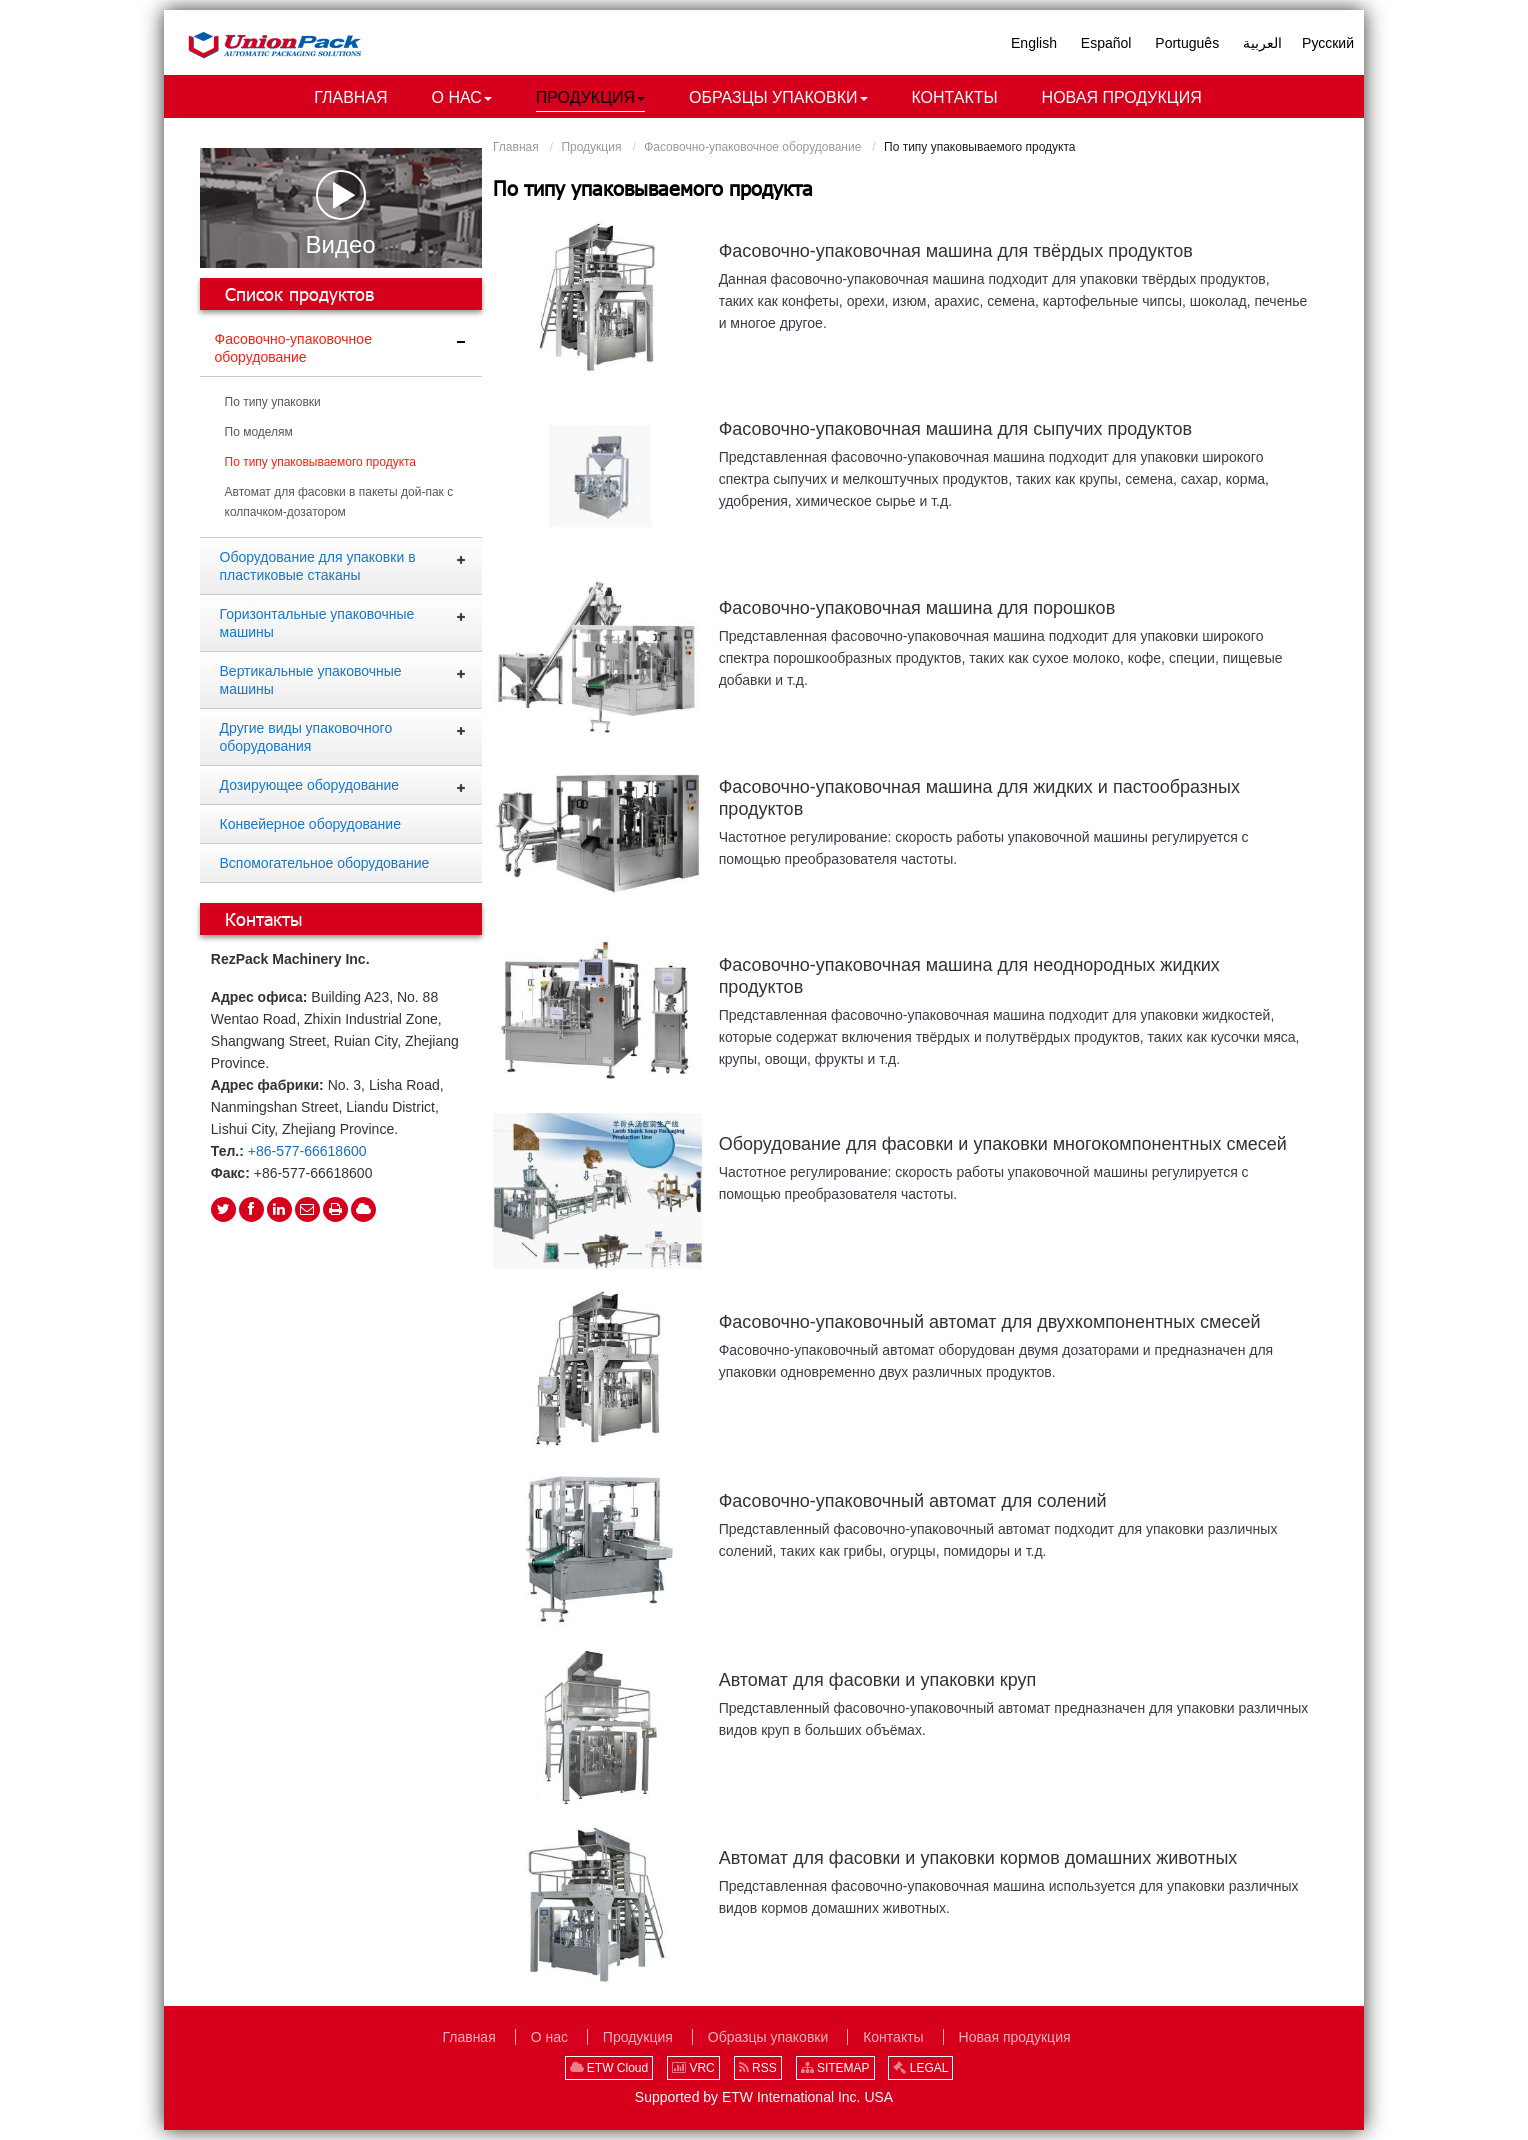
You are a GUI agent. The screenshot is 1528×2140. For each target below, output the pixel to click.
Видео (341, 214)
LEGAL (920, 2068)
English (1034, 43)
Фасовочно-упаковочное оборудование (752, 147)
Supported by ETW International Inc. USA (764, 2097)
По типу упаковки (273, 402)
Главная (516, 147)
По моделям (259, 432)
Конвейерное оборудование (310, 824)
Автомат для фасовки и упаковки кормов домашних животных (978, 1859)
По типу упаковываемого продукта (321, 462)
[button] (462, 98)
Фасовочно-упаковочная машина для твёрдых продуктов (956, 251)
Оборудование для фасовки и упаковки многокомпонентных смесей (1003, 1144)
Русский (1328, 43)
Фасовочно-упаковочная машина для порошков (917, 608)
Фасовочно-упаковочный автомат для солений (913, 1501)
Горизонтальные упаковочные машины (317, 623)
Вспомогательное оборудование (325, 863)
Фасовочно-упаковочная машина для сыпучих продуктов (955, 430)
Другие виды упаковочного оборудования (306, 737)
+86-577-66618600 (307, 1151)
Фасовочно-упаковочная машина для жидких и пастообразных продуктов (979, 798)
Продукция (591, 147)
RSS (758, 2068)
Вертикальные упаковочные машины (311, 680)
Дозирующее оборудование (310, 785)
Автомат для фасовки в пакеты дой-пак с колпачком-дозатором (339, 502)
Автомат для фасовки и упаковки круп (878, 1680)
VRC (693, 2068)
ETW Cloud (609, 2068)
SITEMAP (835, 2068)
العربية (1262, 43)
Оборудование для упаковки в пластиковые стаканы (318, 566)
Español (1106, 43)
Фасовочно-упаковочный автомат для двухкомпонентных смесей (990, 1323)
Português (1187, 43)
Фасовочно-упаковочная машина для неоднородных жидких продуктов (969, 977)
